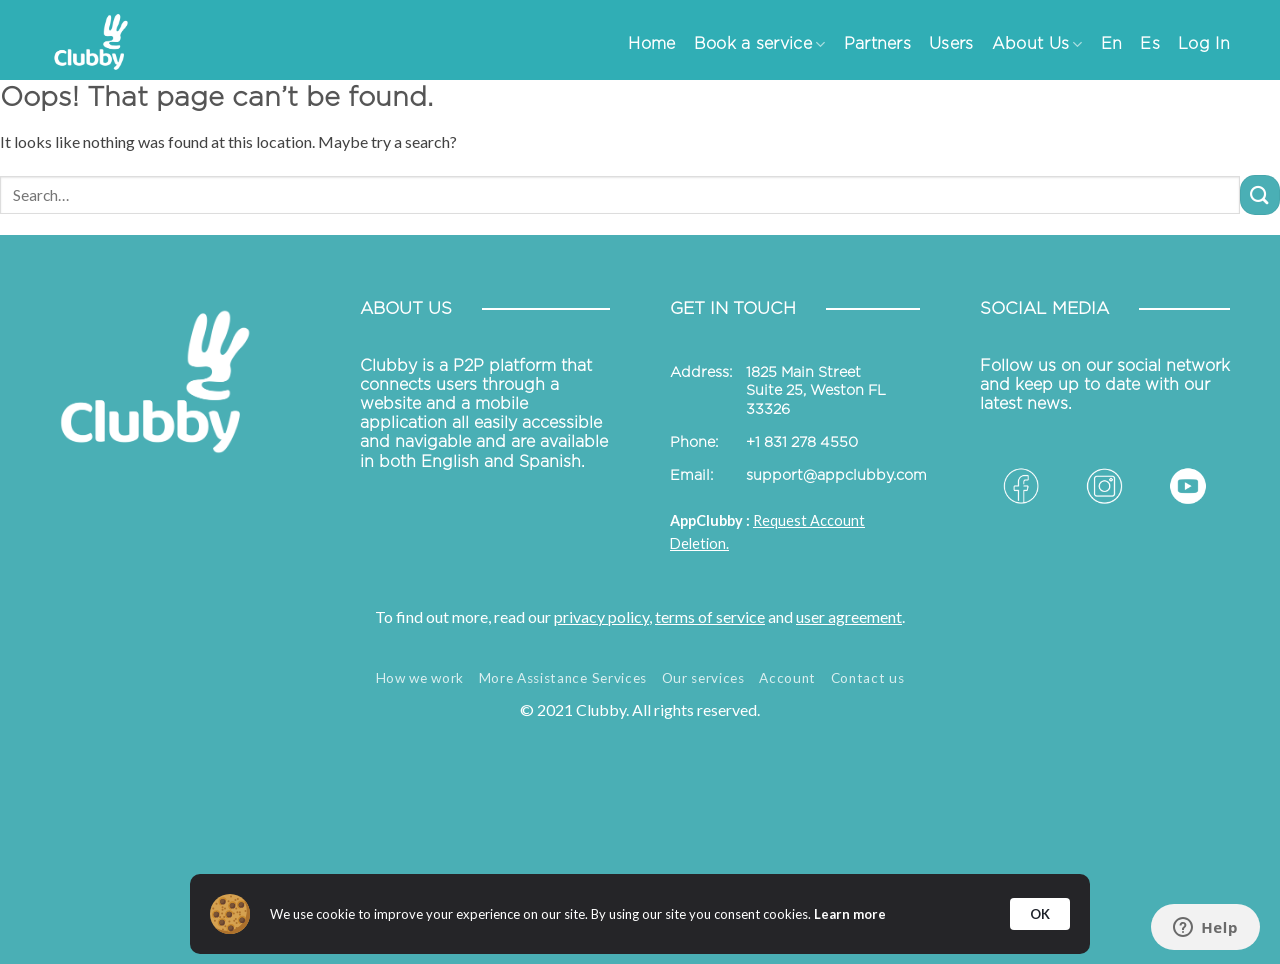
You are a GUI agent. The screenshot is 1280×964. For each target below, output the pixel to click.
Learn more (850, 914)
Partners (878, 44)
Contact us (868, 678)
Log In (1204, 44)
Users (951, 44)
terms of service (710, 616)
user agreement (849, 616)
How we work (420, 678)
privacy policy (601, 616)
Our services (703, 678)
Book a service (760, 44)
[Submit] (1260, 194)
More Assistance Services (563, 678)
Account (787, 678)
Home (651, 44)
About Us (1037, 44)
